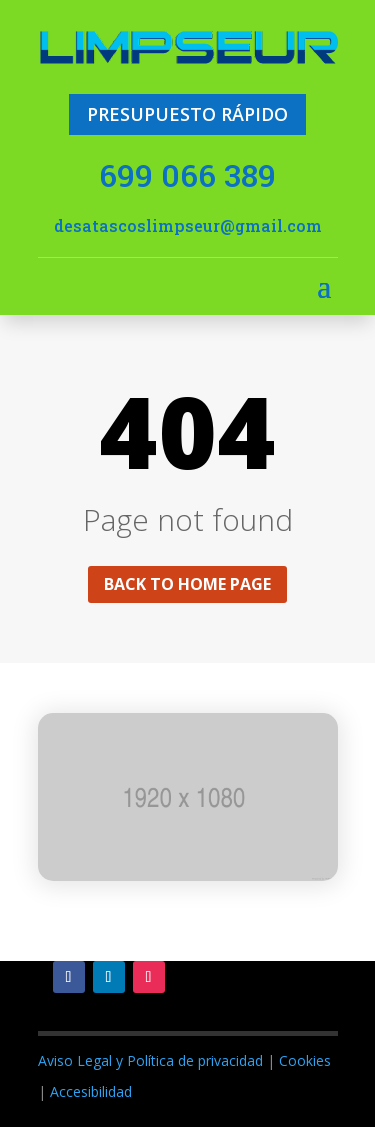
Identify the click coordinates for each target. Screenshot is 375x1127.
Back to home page (187, 584)
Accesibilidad (91, 1091)
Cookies (305, 1060)
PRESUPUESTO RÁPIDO (187, 114)
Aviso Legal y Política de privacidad (150, 1060)
